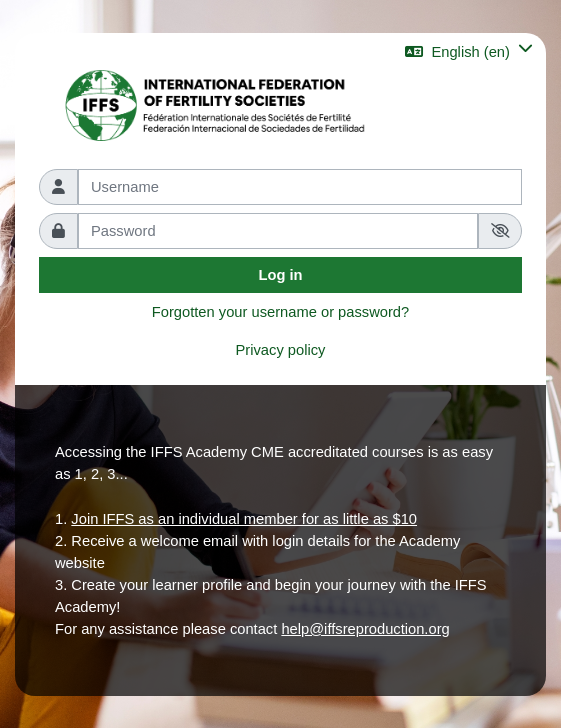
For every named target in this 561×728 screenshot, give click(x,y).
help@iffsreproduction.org (365, 629)
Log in (280, 275)
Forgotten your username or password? (280, 312)
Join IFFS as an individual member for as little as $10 (244, 519)
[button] (469, 51)
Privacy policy (281, 350)
